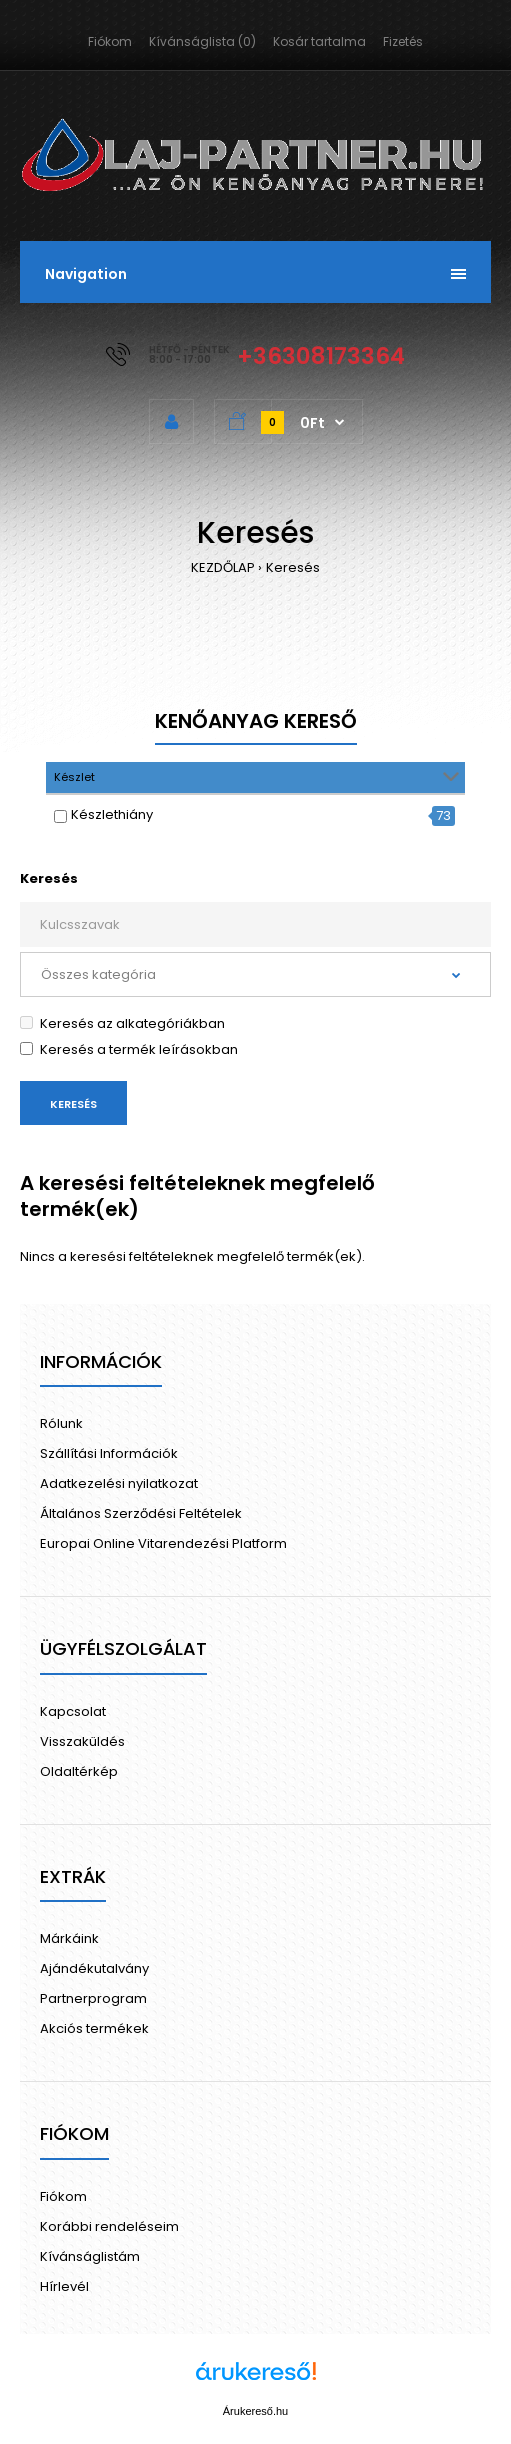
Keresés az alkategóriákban (122, 1023)
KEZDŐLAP (223, 567)
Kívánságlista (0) (202, 41)
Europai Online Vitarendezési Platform (163, 1543)
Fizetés (403, 41)
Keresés (293, 567)
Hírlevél (64, 2286)
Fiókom (110, 41)
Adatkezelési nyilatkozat (119, 1483)
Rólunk (61, 1423)
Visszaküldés (82, 1741)
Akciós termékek (94, 2028)
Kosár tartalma (319, 41)
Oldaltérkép (79, 1771)
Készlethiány (112, 814)
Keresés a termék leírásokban (129, 1049)
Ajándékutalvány (94, 1968)
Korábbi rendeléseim (109, 2226)
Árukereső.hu (255, 2411)
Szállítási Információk (109, 1453)
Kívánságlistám (90, 2256)
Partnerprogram (93, 1998)
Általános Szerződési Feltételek (141, 1513)
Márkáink (69, 1938)
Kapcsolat (73, 1711)
